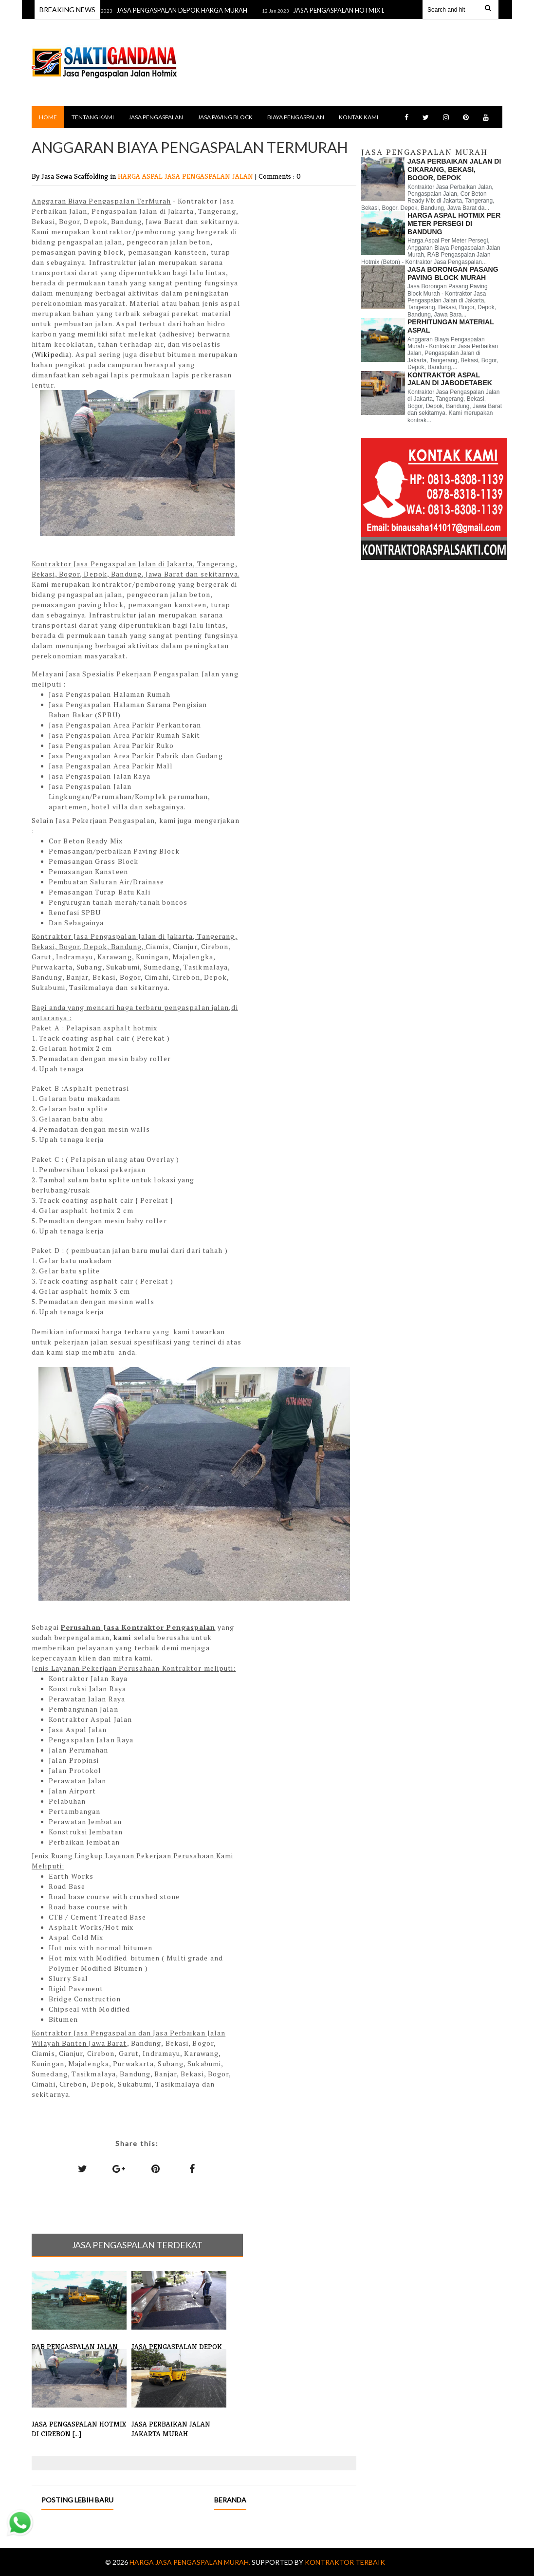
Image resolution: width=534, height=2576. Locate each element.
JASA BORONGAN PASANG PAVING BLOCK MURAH (452, 273)
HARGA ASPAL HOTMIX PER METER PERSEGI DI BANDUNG (453, 223)
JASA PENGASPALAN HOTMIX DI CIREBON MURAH (381, 10)
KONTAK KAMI (358, 117)
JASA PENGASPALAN (156, 117)
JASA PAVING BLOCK (225, 117)
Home (48, 117)
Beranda (230, 2500)
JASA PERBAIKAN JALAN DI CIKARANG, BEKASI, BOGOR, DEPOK (454, 169)
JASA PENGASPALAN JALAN (210, 176)
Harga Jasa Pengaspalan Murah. (190, 2562)
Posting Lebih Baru (77, 2500)
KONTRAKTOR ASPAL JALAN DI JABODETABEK (449, 379)
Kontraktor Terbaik (345, 2562)
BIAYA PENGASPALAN (295, 117)
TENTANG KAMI (93, 117)
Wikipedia (52, 354)
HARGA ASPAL (141, 176)
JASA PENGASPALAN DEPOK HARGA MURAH (195, 10)
